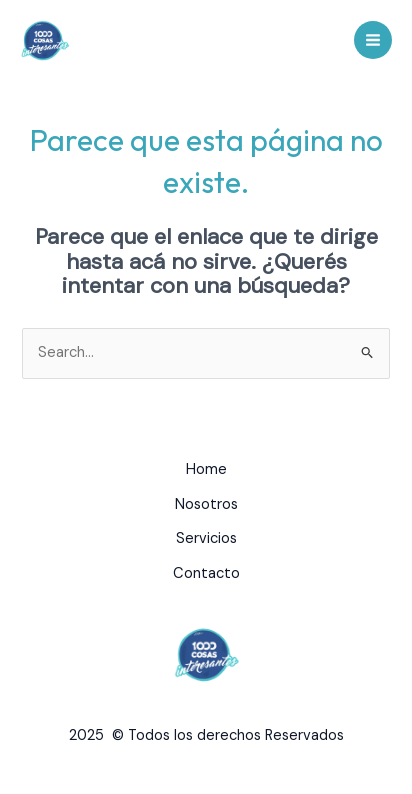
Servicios (206, 538)
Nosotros (206, 504)
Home (206, 469)
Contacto (206, 573)
